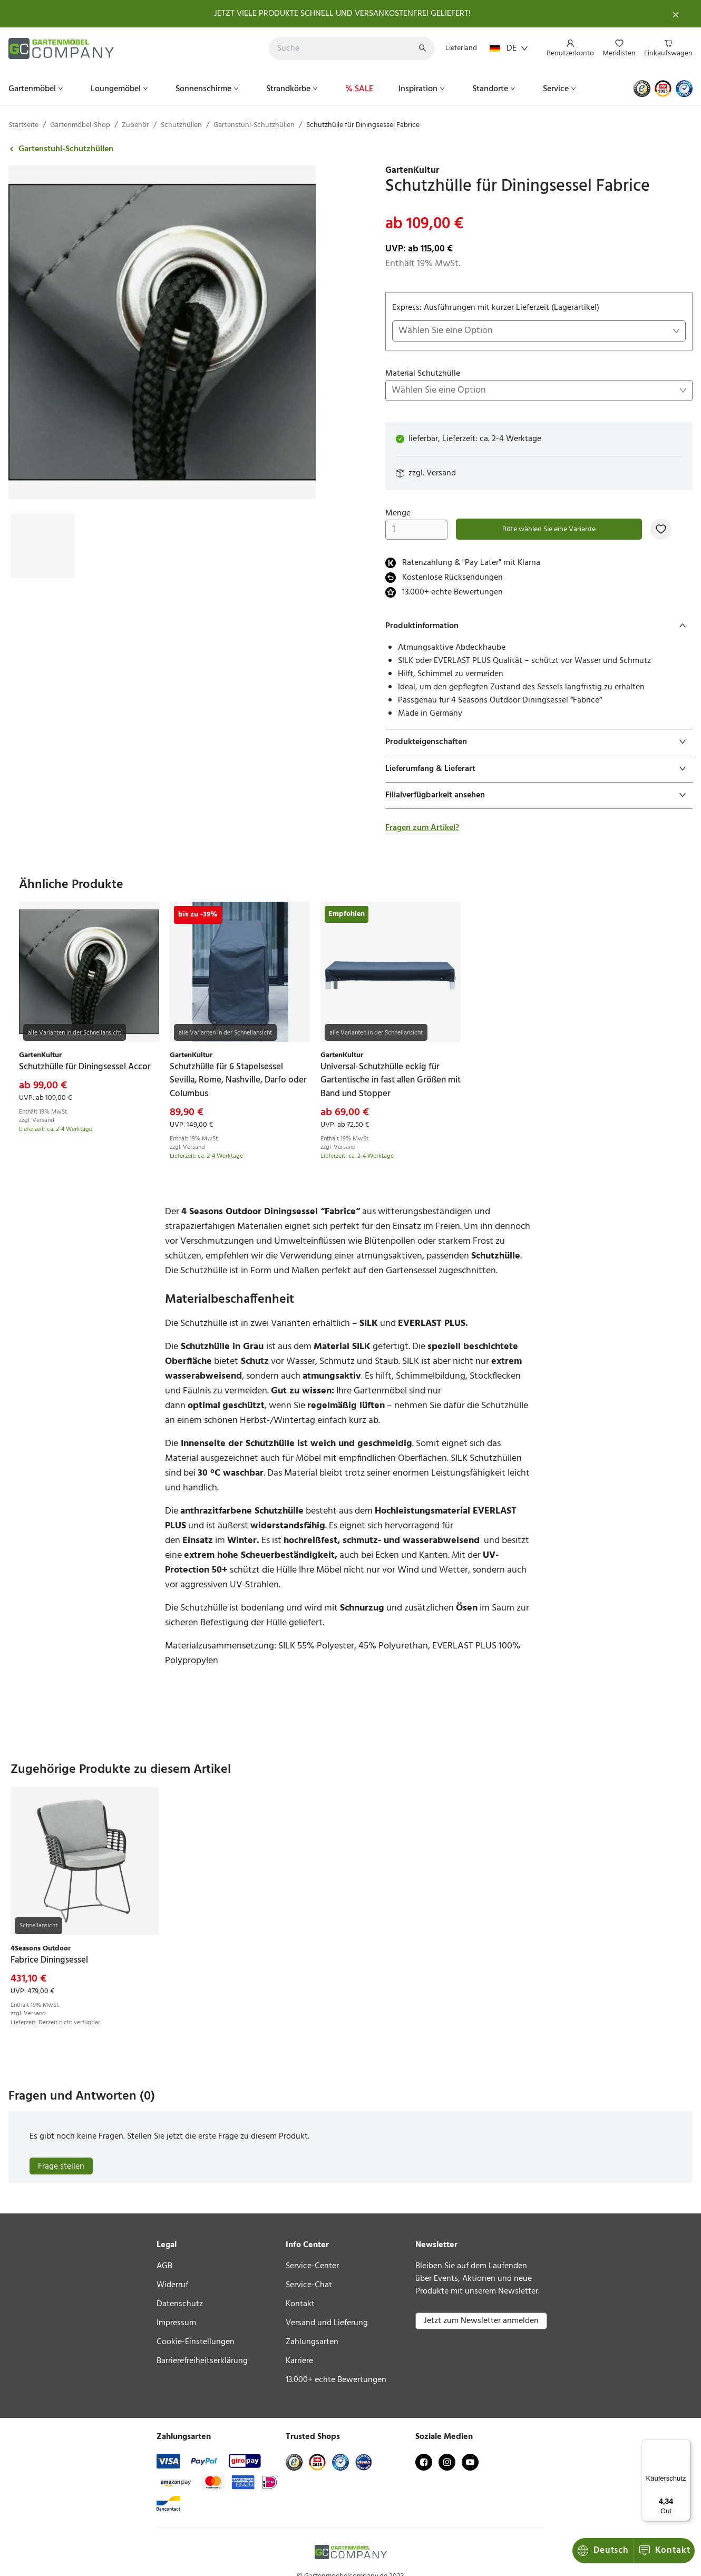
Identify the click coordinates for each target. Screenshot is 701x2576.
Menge (416, 523)
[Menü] (684, 2446)
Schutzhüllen (181, 125)
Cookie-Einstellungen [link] (196, 2342)
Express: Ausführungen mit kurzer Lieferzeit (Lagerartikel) (539, 321)
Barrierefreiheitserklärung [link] (202, 2361)
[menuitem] (570, 49)
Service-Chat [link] (309, 2285)
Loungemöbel (120, 89)
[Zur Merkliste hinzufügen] (660, 529)
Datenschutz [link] (180, 2304)
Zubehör (135, 125)
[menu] (615, 48)
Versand (441, 473)
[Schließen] (675, 13)
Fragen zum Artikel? (422, 828)
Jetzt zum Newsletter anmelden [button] (481, 2321)
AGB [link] (164, 2266)
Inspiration (422, 89)
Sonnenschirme (208, 89)
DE (509, 48)
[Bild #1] (43, 519)
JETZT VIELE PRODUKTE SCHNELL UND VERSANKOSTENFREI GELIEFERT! (342, 14)
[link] (539, 170)
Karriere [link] (299, 2361)
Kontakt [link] (300, 2304)
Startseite (23, 125)
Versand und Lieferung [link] (327, 2323)
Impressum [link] (176, 2323)
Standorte (495, 89)
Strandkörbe (293, 89)
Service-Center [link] (312, 2266)
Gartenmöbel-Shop (80, 125)
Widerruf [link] (172, 2285)
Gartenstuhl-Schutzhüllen (254, 125)
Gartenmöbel (36, 89)
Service (560, 89)
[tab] (539, 626)
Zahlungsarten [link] (312, 2342)
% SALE (359, 89)
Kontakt (604, 2550)
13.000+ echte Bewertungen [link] (336, 2380)
